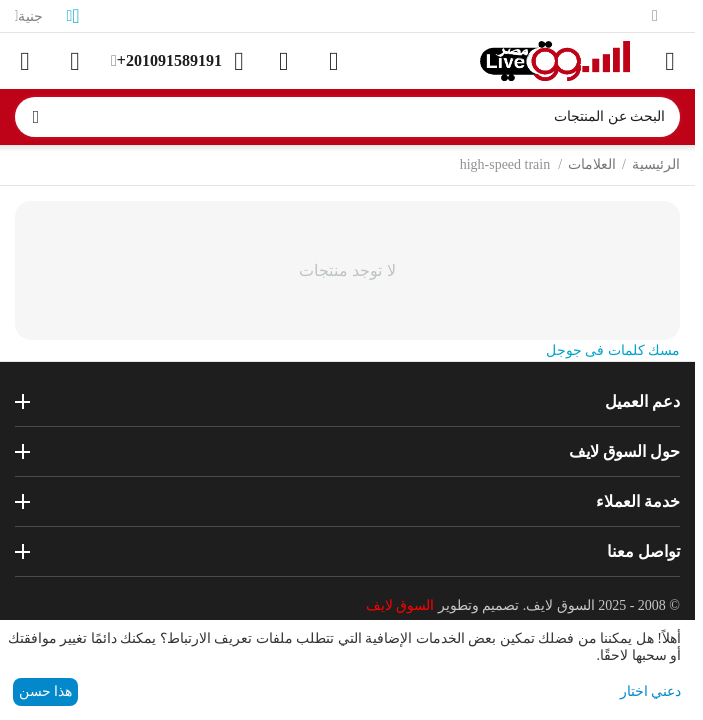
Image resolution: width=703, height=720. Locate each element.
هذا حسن (46, 691)
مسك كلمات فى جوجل (613, 350)
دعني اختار (651, 691)
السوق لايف (400, 605)
